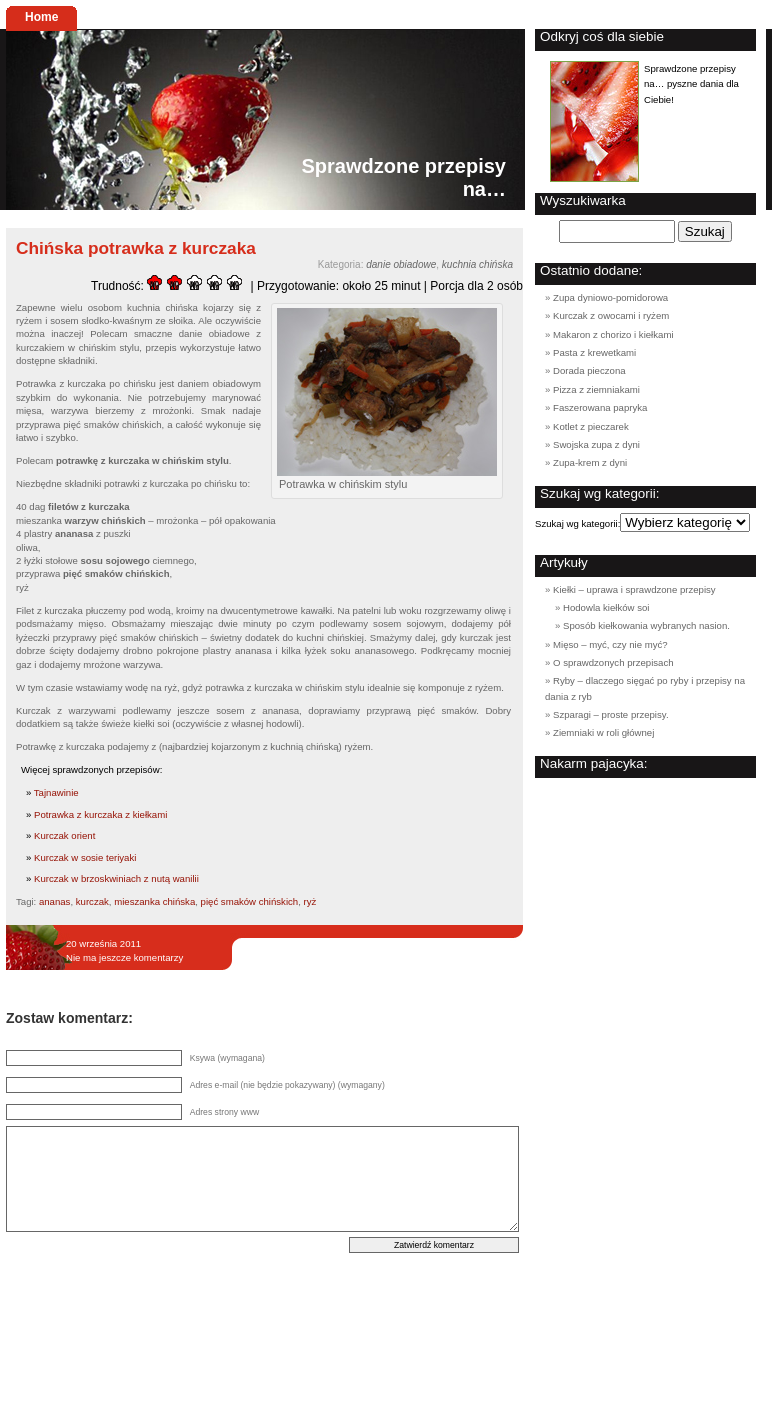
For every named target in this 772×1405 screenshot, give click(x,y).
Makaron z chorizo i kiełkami (613, 334)
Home (41, 17)
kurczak (92, 901)
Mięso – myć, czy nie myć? (610, 644)
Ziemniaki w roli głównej (603, 732)
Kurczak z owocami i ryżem (611, 315)
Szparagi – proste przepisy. (611, 714)
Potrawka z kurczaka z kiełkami (100, 814)
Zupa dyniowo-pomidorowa (610, 297)
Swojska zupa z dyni (596, 444)
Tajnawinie (56, 792)
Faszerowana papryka (600, 407)
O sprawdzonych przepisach (613, 662)
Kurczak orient (64, 835)
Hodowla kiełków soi (606, 607)
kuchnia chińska (477, 264)
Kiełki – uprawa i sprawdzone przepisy (634, 589)
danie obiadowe (401, 264)
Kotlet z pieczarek (591, 426)
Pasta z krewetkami (594, 352)
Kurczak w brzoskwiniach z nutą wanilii (116, 878)
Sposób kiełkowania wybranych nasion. (646, 625)
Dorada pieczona (589, 370)
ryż (310, 901)
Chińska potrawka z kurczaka (136, 248)
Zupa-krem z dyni (590, 462)
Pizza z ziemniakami (596, 389)
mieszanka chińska (154, 901)
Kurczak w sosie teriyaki (85, 857)
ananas (54, 901)
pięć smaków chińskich (250, 901)
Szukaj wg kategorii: (577, 523)
